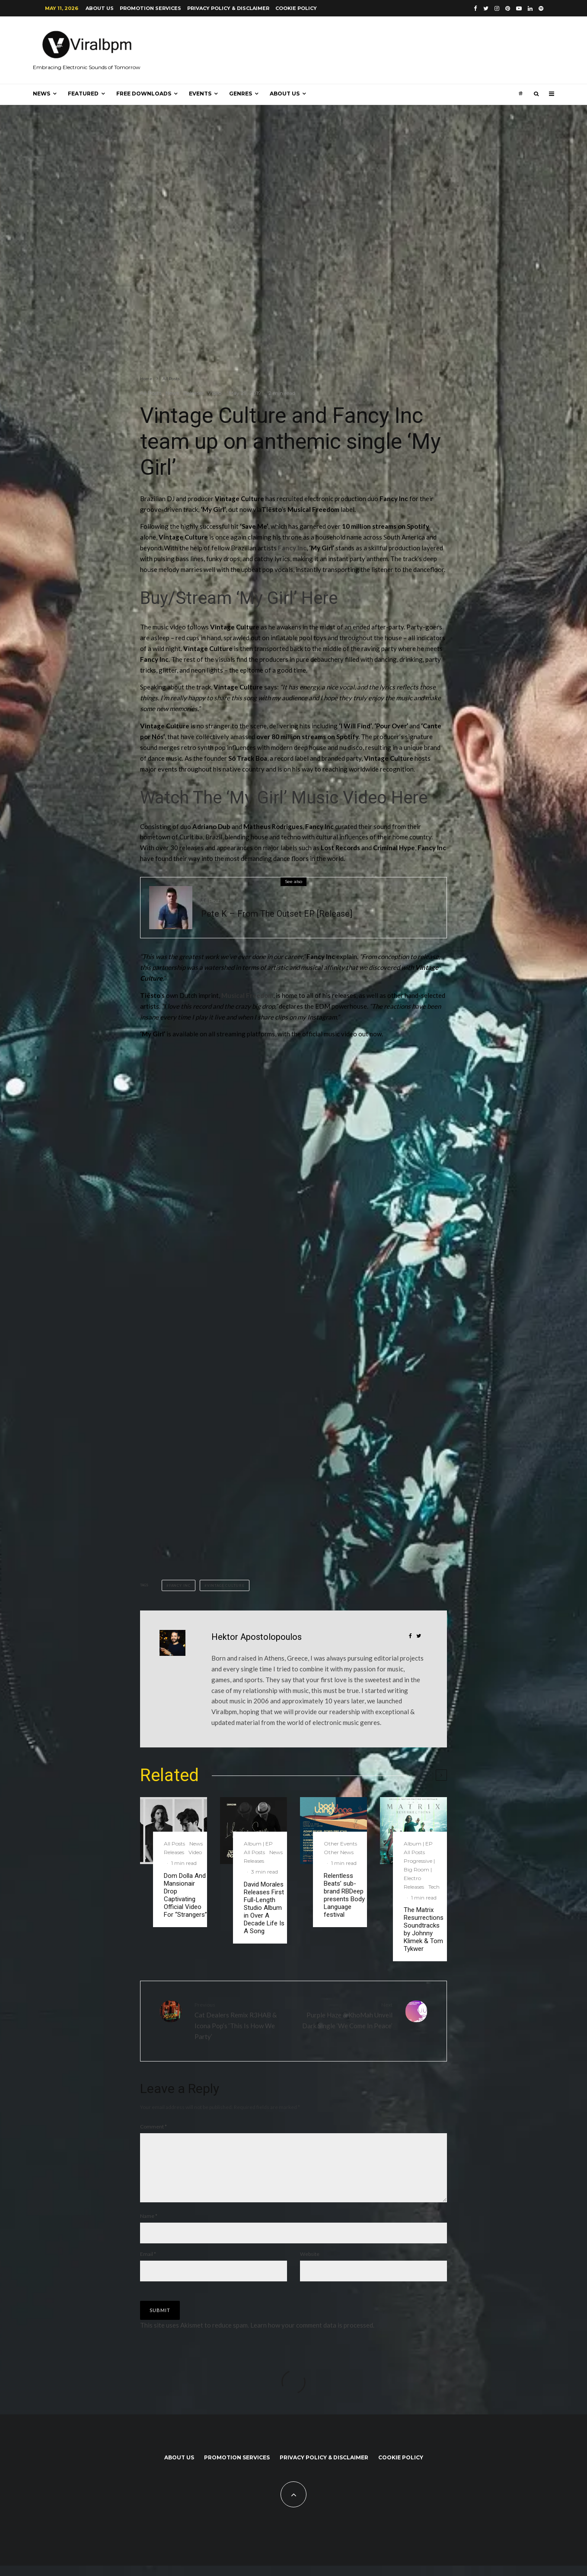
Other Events (340, 1843)
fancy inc (180, 1585)
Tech (434, 1887)
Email (148, 2264)
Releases (193, 393)
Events (200, 93)
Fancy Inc (292, 548)
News (41, 93)
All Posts (150, 393)
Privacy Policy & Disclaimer (228, 8)
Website (309, 2264)
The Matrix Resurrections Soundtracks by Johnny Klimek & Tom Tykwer (423, 1929)
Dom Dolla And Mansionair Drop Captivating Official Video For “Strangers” (185, 1895)
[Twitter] (485, 8)
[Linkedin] (530, 8)
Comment (153, 2126)
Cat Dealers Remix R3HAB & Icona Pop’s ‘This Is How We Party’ (241, 2020)
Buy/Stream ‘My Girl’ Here (239, 598)
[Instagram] (496, 8)
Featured (83, 93)
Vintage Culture (226, 1585)
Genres (240, 93)
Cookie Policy (296, 8)
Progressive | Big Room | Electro (419, 1869)
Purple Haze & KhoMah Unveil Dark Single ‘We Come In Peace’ (346, 2015)
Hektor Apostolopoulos (256, 1637)
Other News (339, 1852)
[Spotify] (541, 8)
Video (214, 393)
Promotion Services (150, 8)
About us (100, 8)
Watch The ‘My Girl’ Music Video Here (283, 798)
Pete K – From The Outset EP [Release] (276, 917)
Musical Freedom (247, 995)
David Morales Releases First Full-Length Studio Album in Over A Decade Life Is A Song (264, 1907)
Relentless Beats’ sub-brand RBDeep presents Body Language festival (344, 1895)
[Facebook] (475, 8)
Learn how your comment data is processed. (312, 2335)
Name (148, 2226)
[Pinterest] (507, 8)
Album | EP (258, 1843)
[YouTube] (519, 8)
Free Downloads (143, 93)
